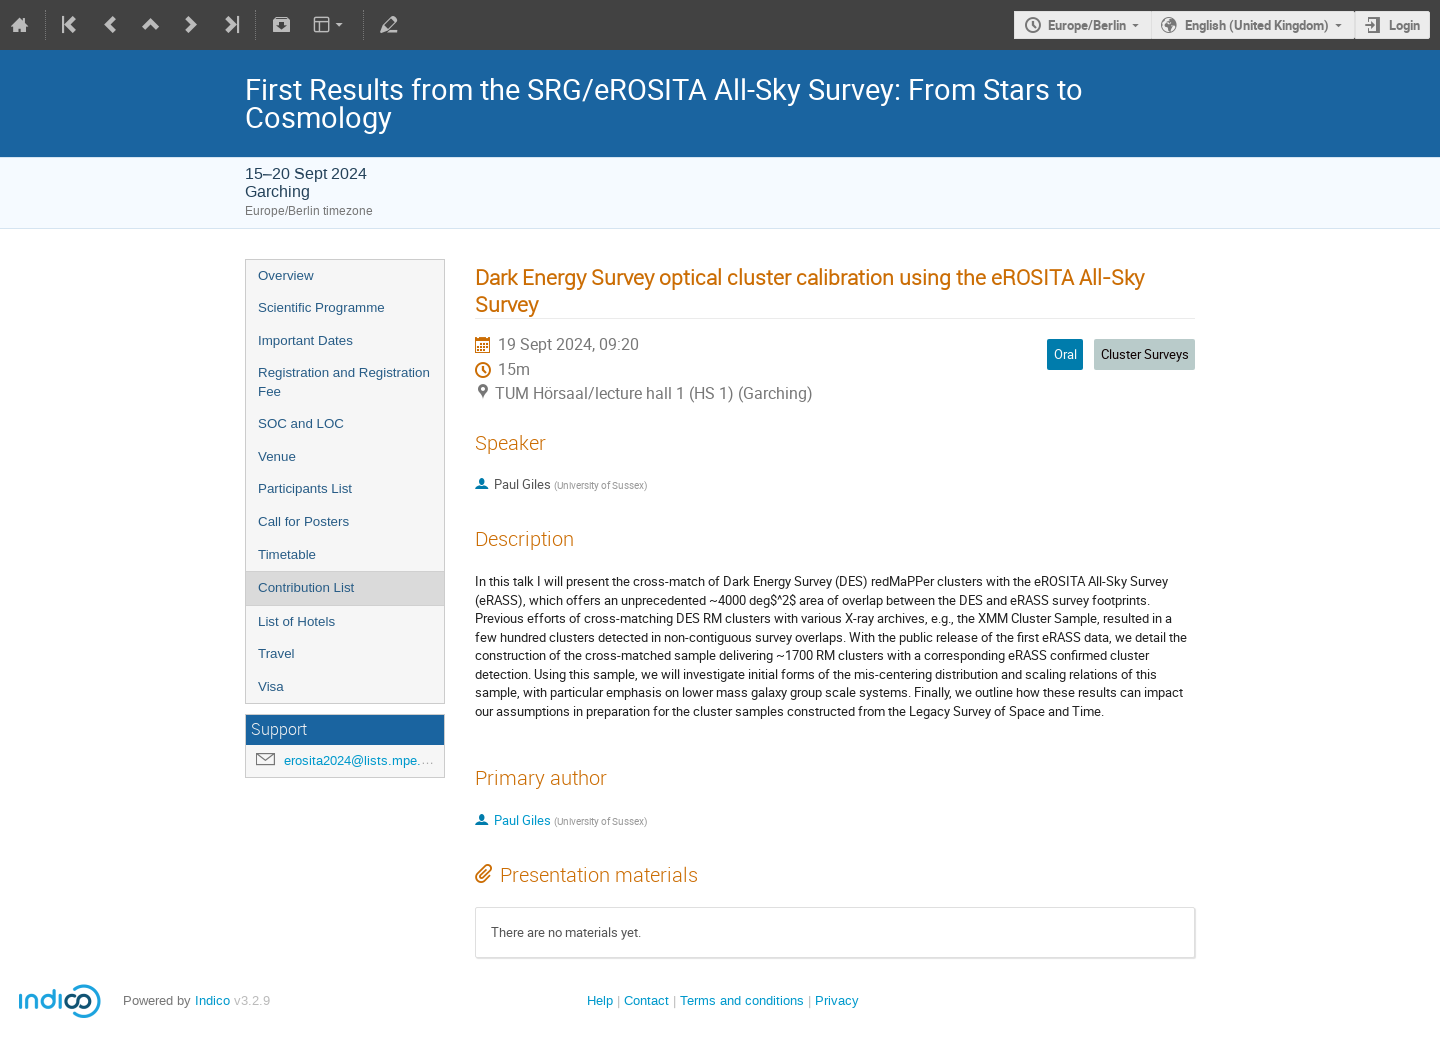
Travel (276, 653)
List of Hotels (296, 621)
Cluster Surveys (1145, 354)
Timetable (287, 554)
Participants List (305, 488)
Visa (271, 686)
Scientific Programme (321, 307)
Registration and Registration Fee (344, 382)
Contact (646, 1000)
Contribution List (306, 587)
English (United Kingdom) (1257, 25)
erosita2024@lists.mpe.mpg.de (374, 760)
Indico (212, 1000)
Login (1404, 25)
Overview (286, 275)
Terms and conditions (742, 1000)
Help (600, 1000)
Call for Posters (303, 521)
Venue (277, 456)
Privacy (837, 1000)
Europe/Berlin (1087, 25)
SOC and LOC (301, 423)
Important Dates (305, 340)
